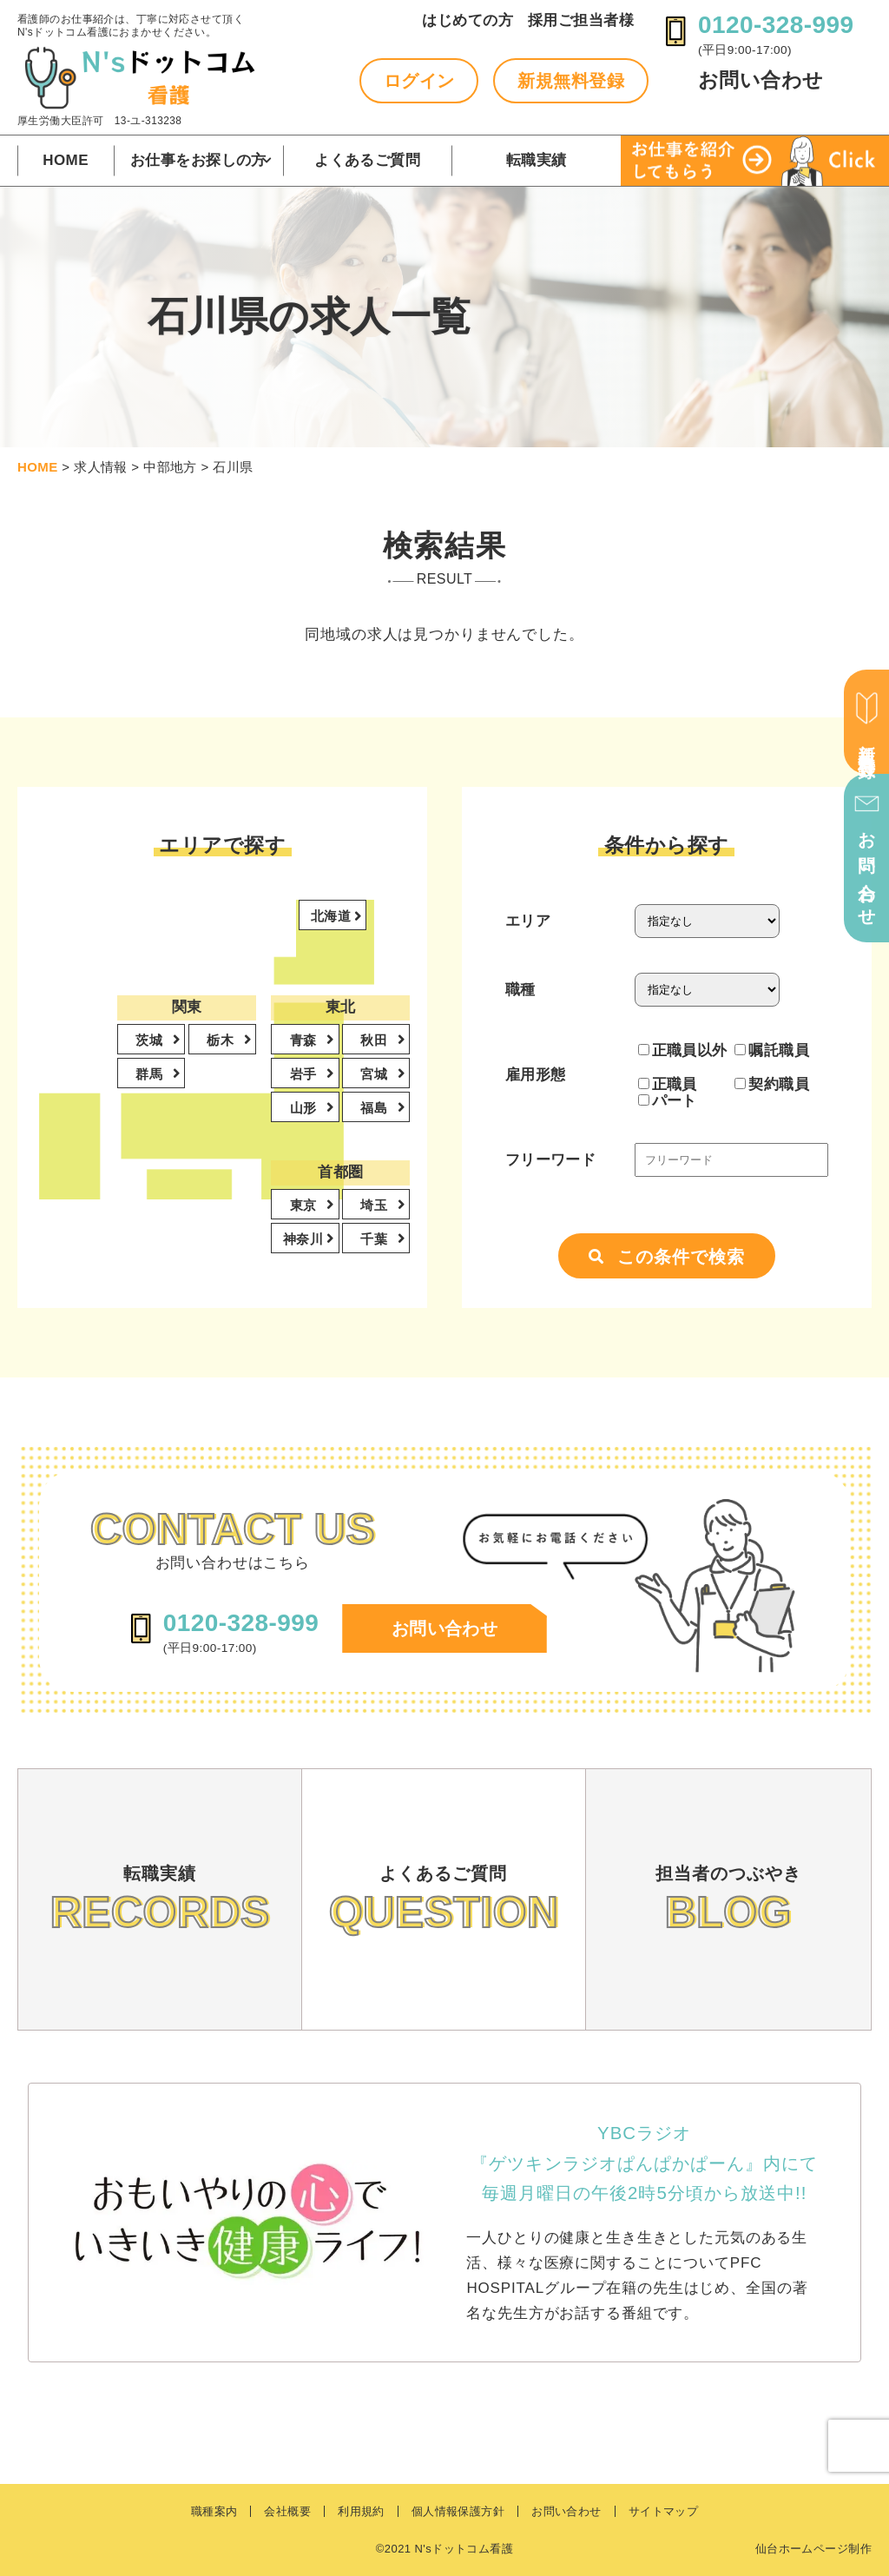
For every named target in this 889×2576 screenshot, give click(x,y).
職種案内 (214, 2511)
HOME (66, 160)
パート (667, 1100)
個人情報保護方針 (458, 2511)
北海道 (333, 915)
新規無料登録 (570, 80)
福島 (375, 1107)
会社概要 (287, 2511)
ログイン (419, 80)
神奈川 (305, 1239)
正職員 (667, 1084)
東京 (305, 1205)
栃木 (222, 1040)
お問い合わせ (761, 80)
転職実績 (536, 160)
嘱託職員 (771, 1050)
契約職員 (771, 1084)
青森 (305, 1040)
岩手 (305, 1074)
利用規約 (361, 2511)
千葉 (375, 1239)
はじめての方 (467, 20)
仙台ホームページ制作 (813, 2548)
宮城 (375, 1074)
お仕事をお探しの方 (198, 160)
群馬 (150, 1074)
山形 (305, 1107)
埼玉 (375, 1205)
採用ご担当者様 (581, 20)
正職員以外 (683, 1050)
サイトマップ (664, 2511)
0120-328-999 (775, 25)
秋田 (375, 1040)
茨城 (150, 1040)
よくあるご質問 (367, 160)
